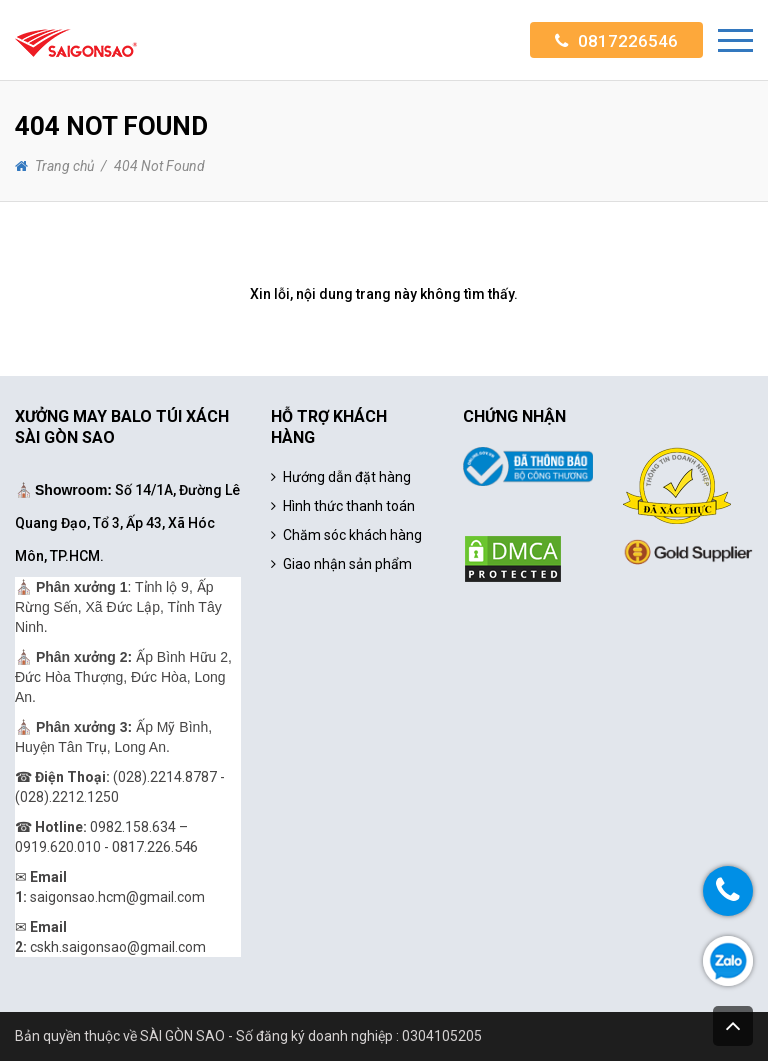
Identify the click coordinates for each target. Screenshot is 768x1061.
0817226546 (628, 41)
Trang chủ (64, 166)
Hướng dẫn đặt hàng (347, 477)
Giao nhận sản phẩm (347, 564)
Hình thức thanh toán (349, 506)
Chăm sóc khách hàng (352, 535)
